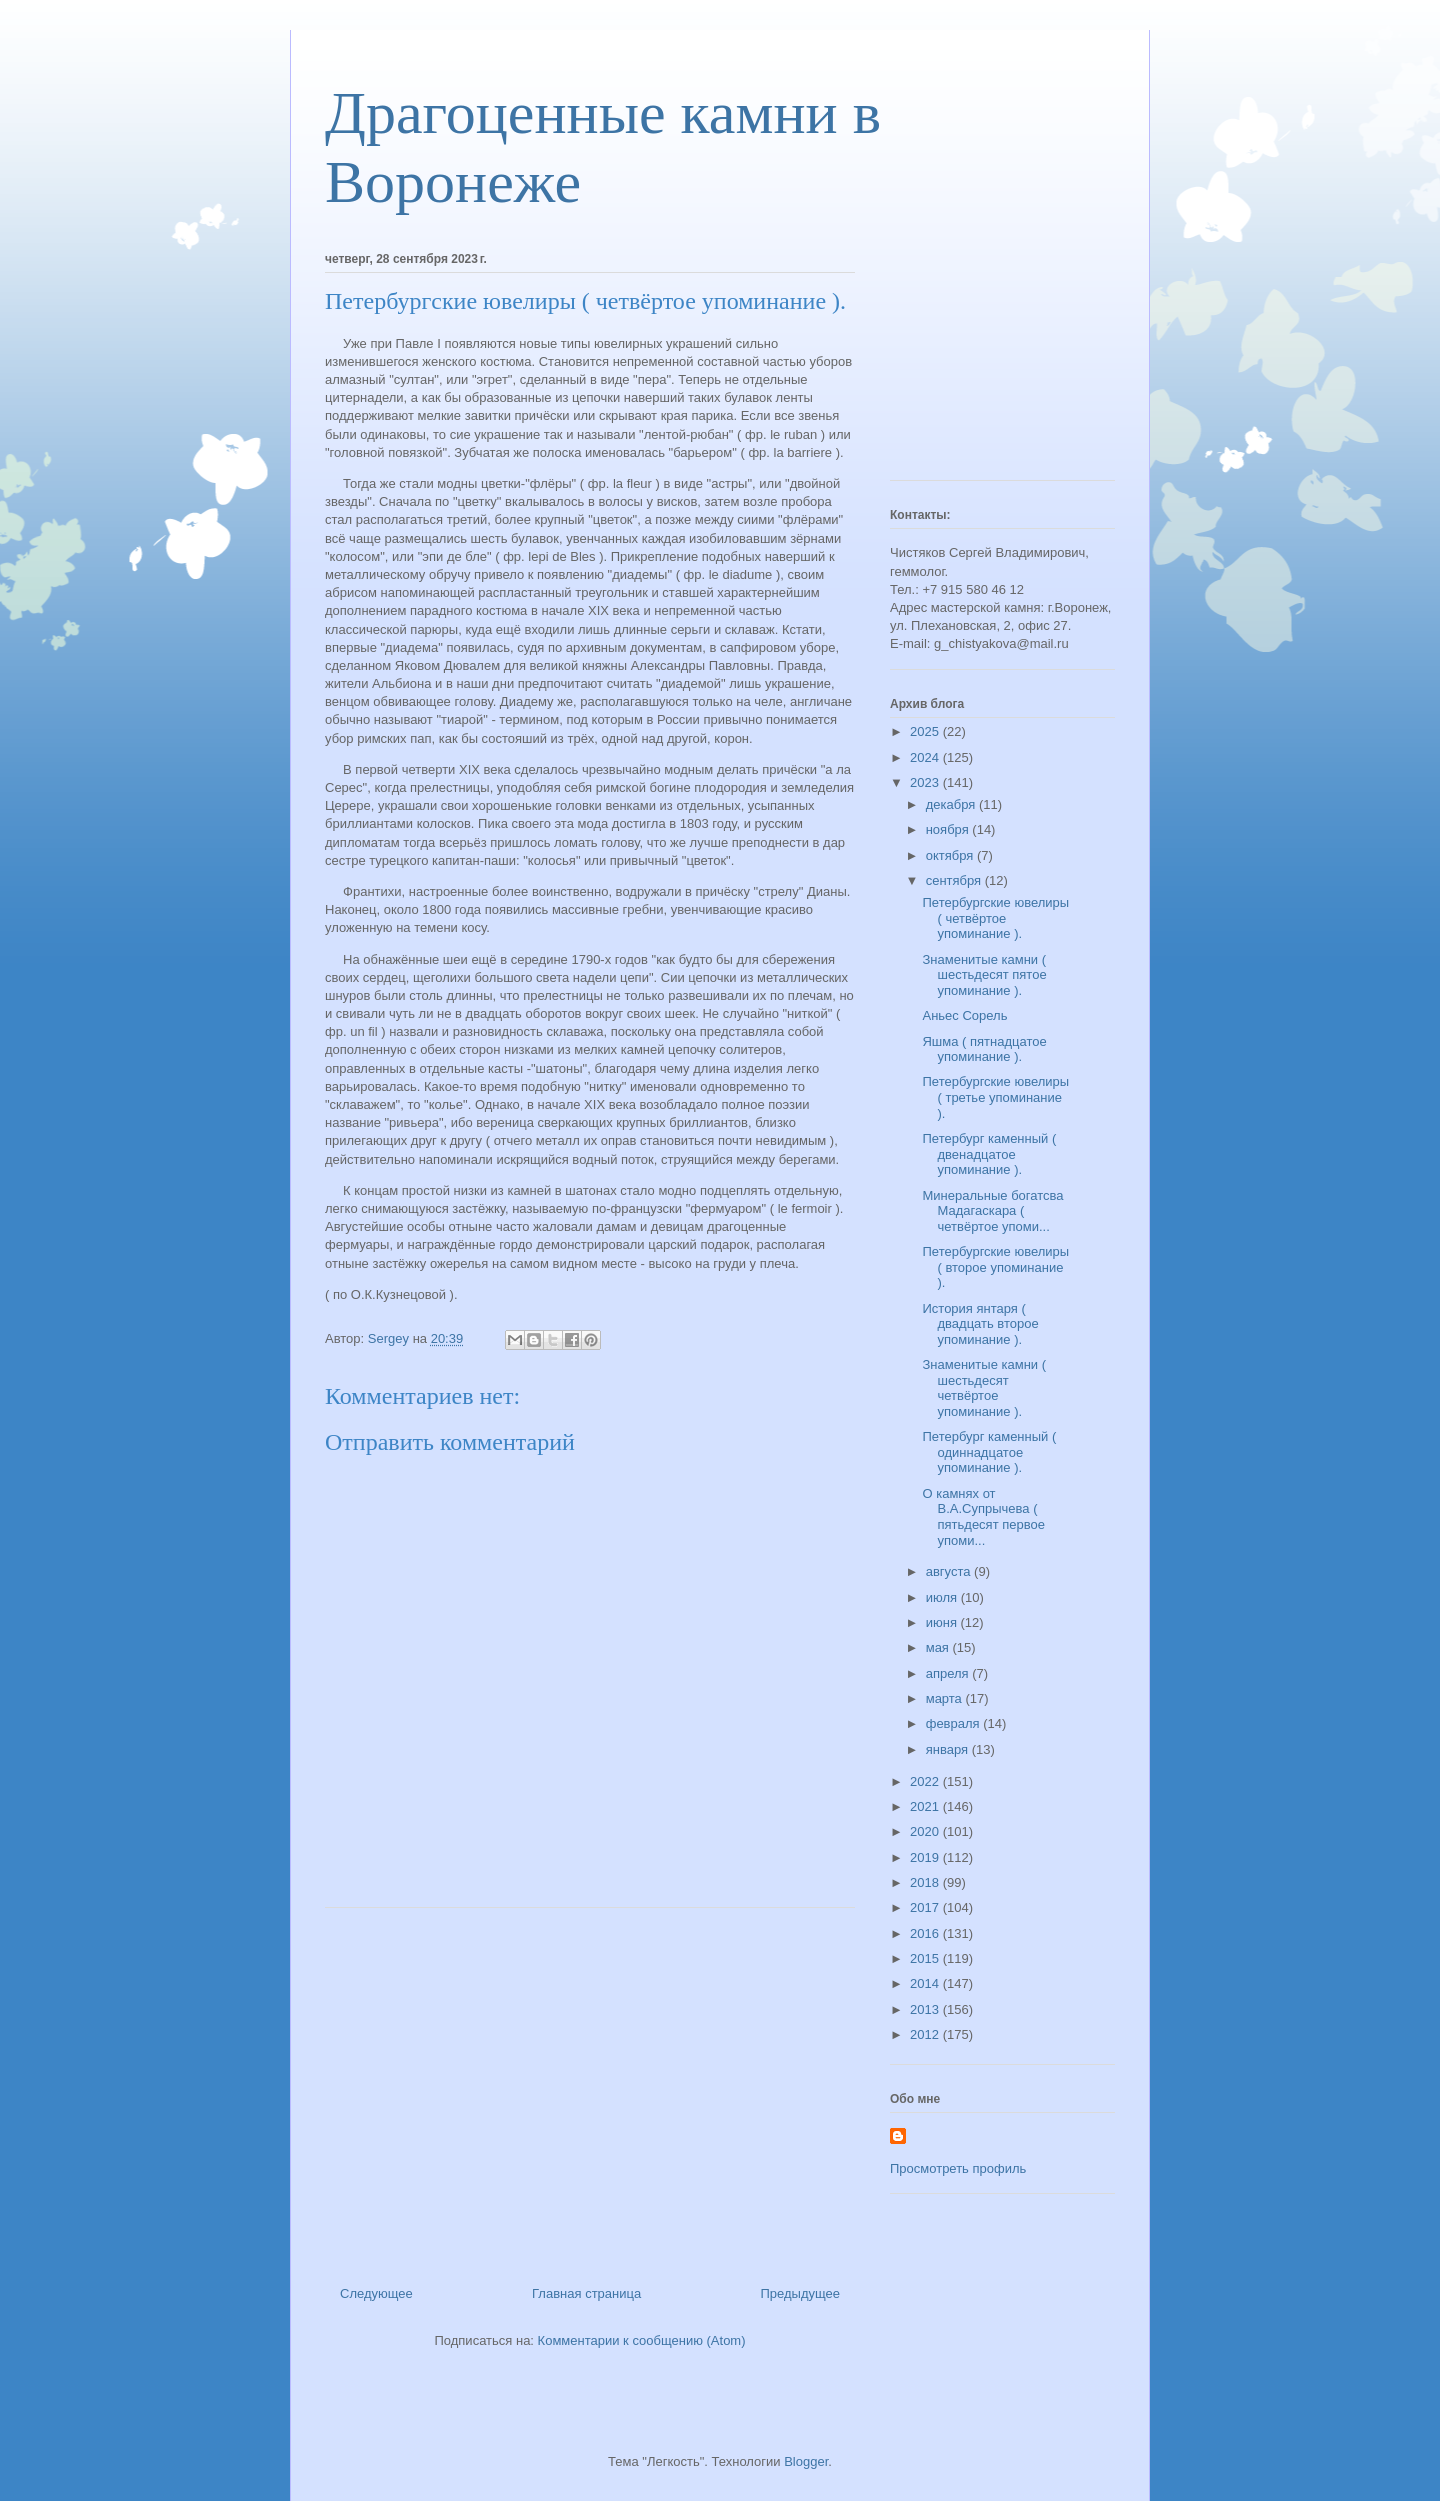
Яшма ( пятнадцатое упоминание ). (984, 1049)
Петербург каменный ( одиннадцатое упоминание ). (989, 1452)
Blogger (806, 2461)
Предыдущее (800, 2293)
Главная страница (586, 2293)
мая (939, 1647)
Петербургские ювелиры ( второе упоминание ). (995, 1267)
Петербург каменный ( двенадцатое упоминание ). (989, 1154)
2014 (926, 1983)
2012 (926, 2034)
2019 (926, 1857)
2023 (926, 782)
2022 (926, 1781)
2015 (926, 1958)
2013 (926, 2009)
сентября (955, 880)
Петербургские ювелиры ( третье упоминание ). (995, 1097)
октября (951, 855)
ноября (949, 829)
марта (946, 1698)
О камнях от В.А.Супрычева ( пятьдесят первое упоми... (983, 1517)
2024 (926, 757)
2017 (926, 1907)
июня (943, 1622)
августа (950, 1571)
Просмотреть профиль (958, 2168)
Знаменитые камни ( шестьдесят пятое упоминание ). (984, 975)
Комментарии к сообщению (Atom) (642, 2340)
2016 (926, 1933)
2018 (926, 1882)
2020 (926, 1831)
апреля (949, 1673)
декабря (952, 804)
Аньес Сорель (964, 1015)
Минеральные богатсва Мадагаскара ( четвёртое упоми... (992, 1211)
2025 (926, 731)
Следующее (376, 2293)
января (949, 1749)
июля (943, 1597)
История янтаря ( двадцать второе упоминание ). (980, 1324)
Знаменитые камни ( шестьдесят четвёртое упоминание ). (984, 1388)
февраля (955, 1723)
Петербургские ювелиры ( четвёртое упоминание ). (995, 918)
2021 (926, 1806)
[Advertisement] (590, 2089)
